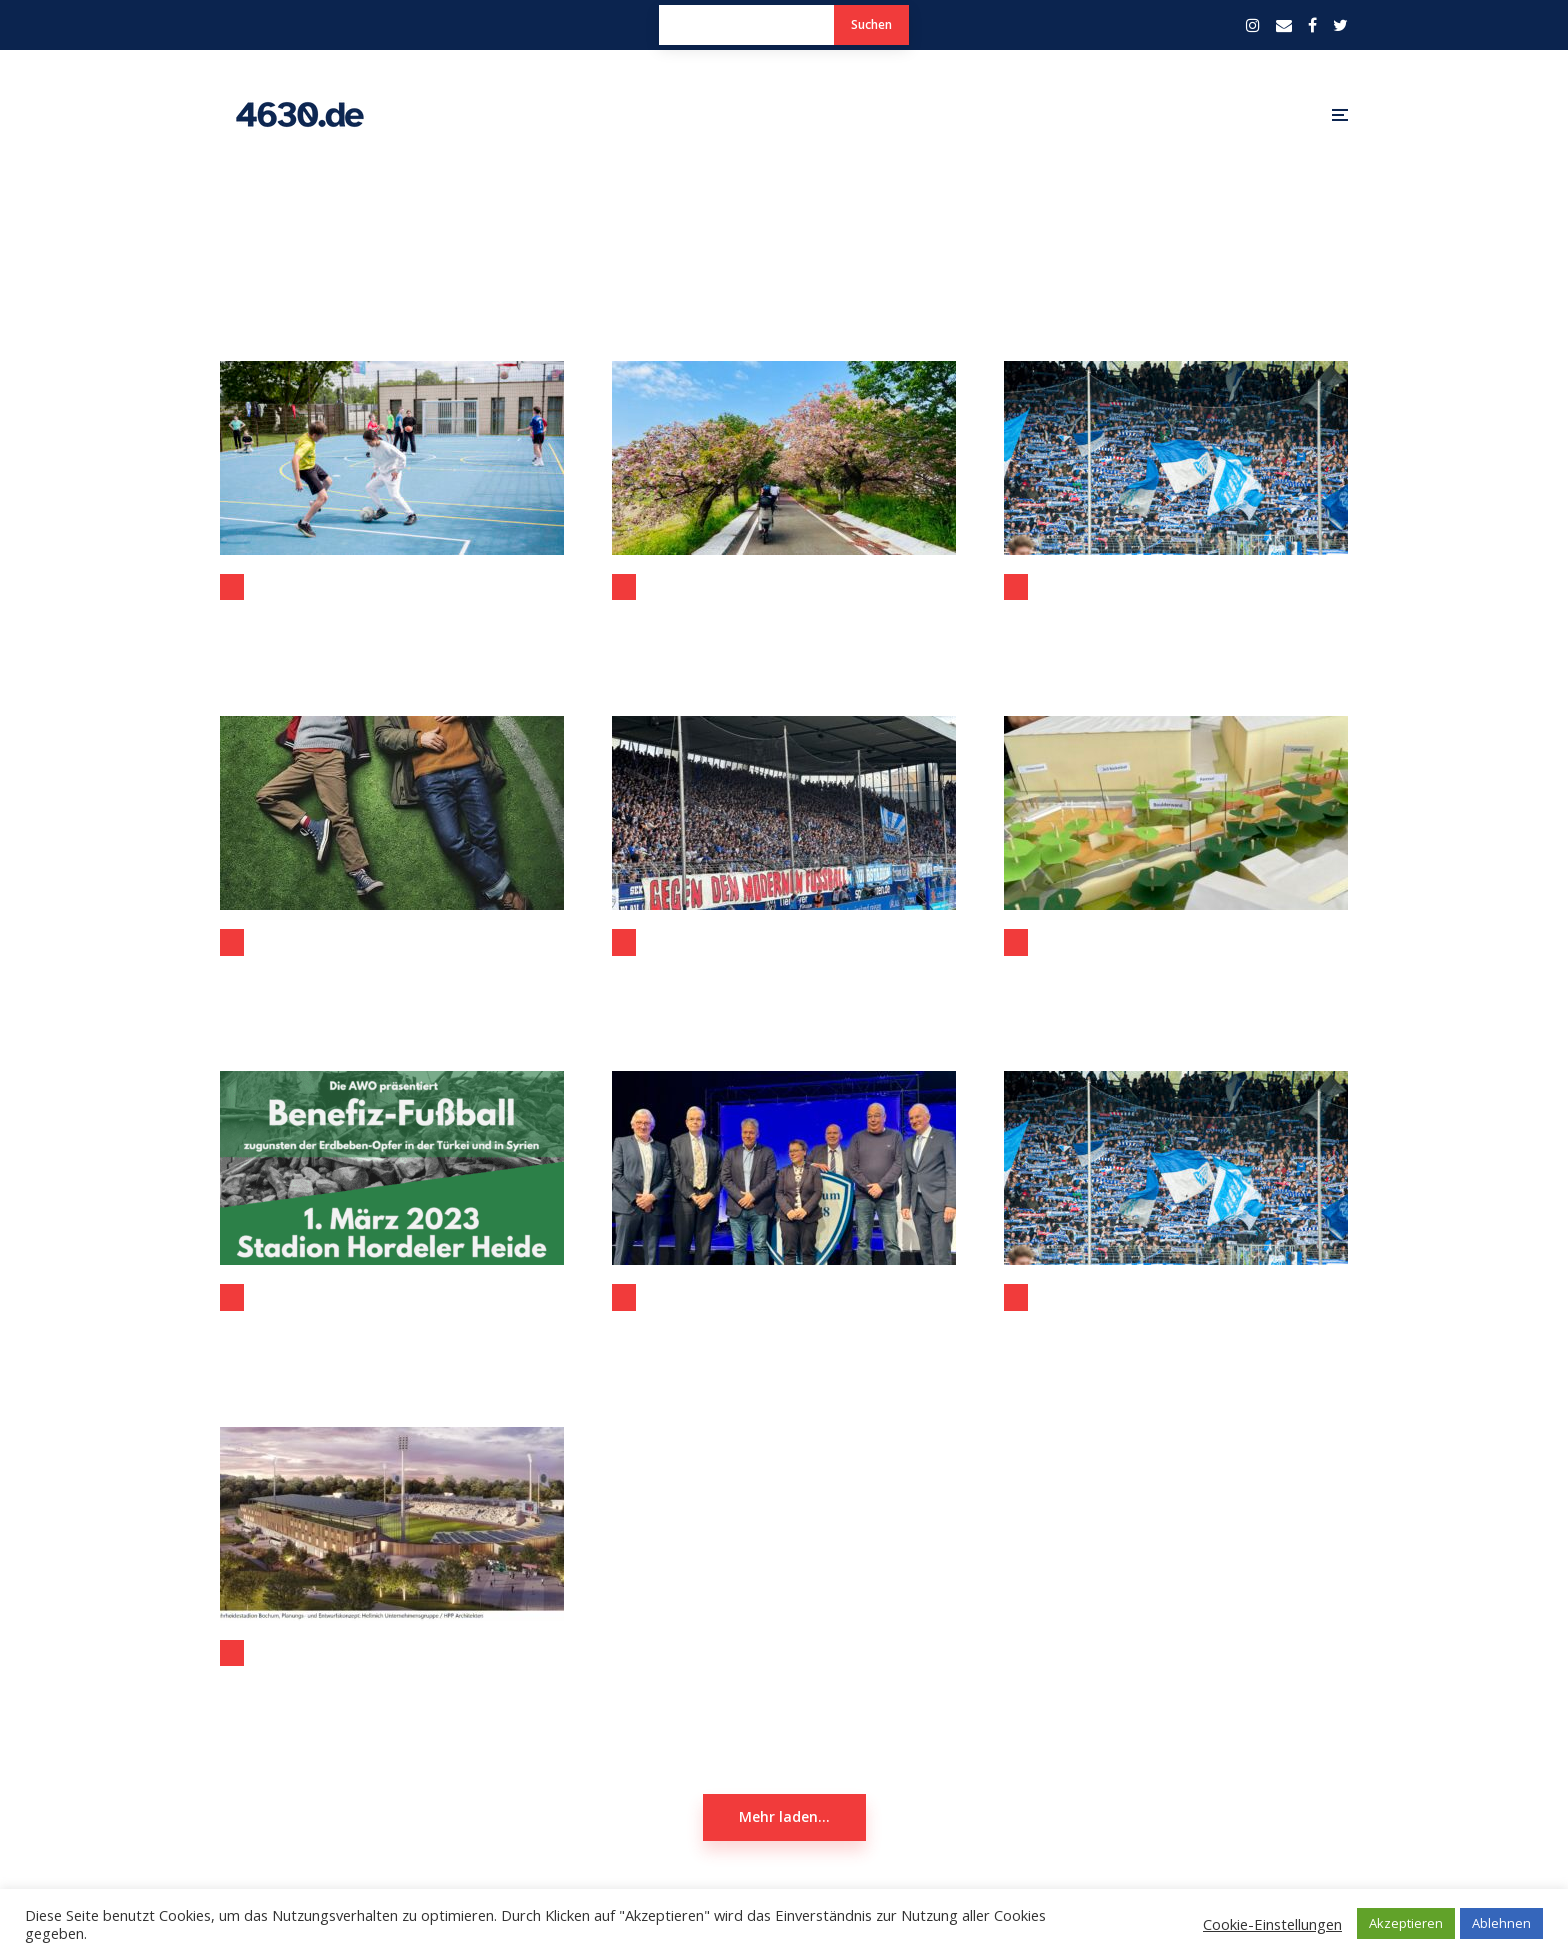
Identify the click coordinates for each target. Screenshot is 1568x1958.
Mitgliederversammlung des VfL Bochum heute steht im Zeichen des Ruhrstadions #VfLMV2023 (1176, 627)
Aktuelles (232, 1297)
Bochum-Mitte (1016, 942)
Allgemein (624, 587)
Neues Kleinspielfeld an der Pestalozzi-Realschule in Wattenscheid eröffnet (392, 627)
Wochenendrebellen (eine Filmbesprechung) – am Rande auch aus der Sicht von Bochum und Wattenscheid (392, 982)
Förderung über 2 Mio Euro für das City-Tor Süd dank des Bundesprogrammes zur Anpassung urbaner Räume (1176, 982)
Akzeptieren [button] (1406, 1923)
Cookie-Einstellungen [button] (1272, 1924)
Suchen (871, 24)
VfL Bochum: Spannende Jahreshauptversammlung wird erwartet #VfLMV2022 (1176, 1337)
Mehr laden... (784, 1816)
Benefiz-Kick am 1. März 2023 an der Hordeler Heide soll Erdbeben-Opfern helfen (392, 1337)
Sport (1016, 587)
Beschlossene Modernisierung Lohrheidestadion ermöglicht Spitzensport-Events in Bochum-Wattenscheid (392, 1693)
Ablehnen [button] (1501, 1923)
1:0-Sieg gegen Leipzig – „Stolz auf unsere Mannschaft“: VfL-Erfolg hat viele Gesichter (784, 982)
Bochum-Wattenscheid (232, 587)
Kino (232, 942)
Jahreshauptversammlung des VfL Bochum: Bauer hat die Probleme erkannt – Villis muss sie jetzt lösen (784, 1337)
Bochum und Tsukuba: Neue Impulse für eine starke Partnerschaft (784, 627)
